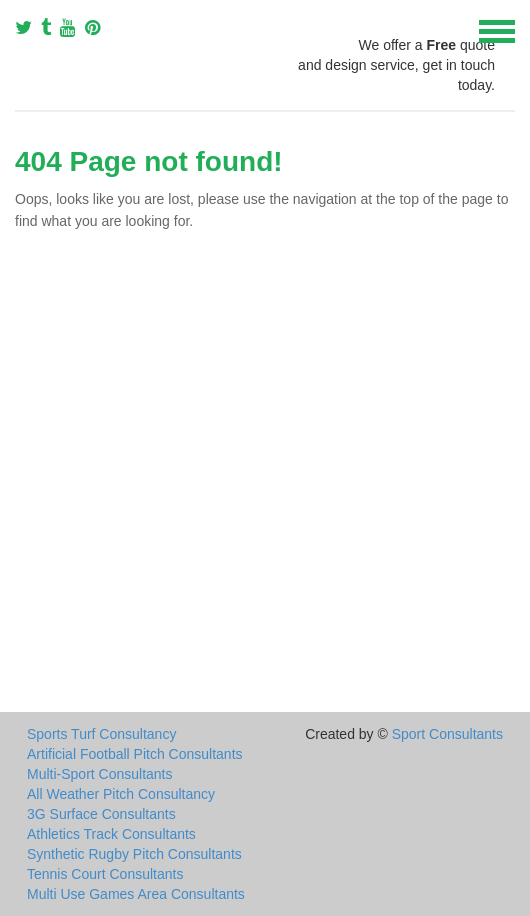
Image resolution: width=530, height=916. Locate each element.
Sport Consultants (447, 734)
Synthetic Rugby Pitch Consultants (134, 854)
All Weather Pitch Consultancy (121, 794)
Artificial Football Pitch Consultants (135, 754)
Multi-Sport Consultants (100, 774)
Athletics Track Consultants (111, 834)
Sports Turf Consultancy (101, 734)
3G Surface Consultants (101, 814)
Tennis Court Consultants (105, 874)
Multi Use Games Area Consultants (136, 894)
